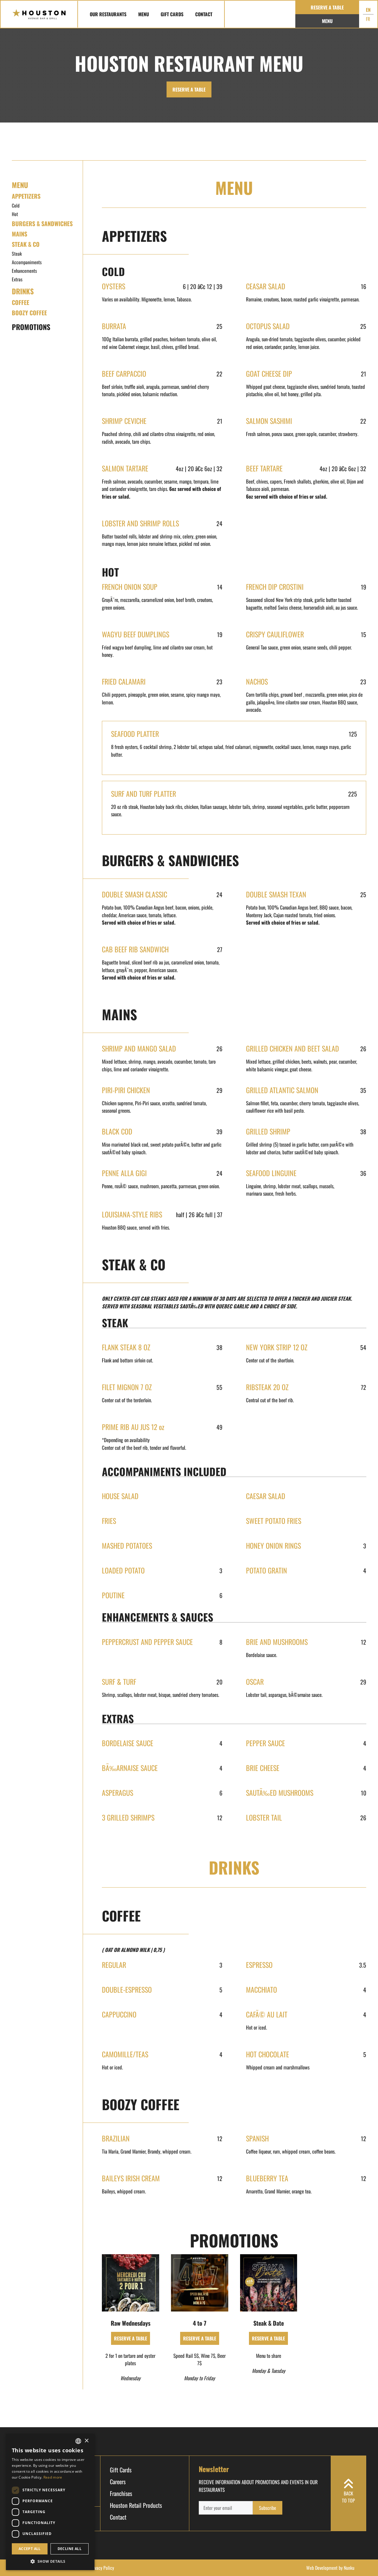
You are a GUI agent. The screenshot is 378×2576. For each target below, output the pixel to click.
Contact (203, 14)
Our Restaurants (108, 14)
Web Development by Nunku (330, 2567)
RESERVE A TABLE (189, 89)
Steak (17, 253)
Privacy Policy (101, 2567)
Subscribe (267, 2507)
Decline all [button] (70, 2548)
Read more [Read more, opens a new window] (52, 2477)
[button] (50, 2561)
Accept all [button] (30, 2548)
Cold (15, 205)
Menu (143, 14)
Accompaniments (27, 262)
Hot (15, 214)
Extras (17, 279)
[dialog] (50, 2502)
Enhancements (24, 270)
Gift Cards (172, 14)
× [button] (86, 2441)
